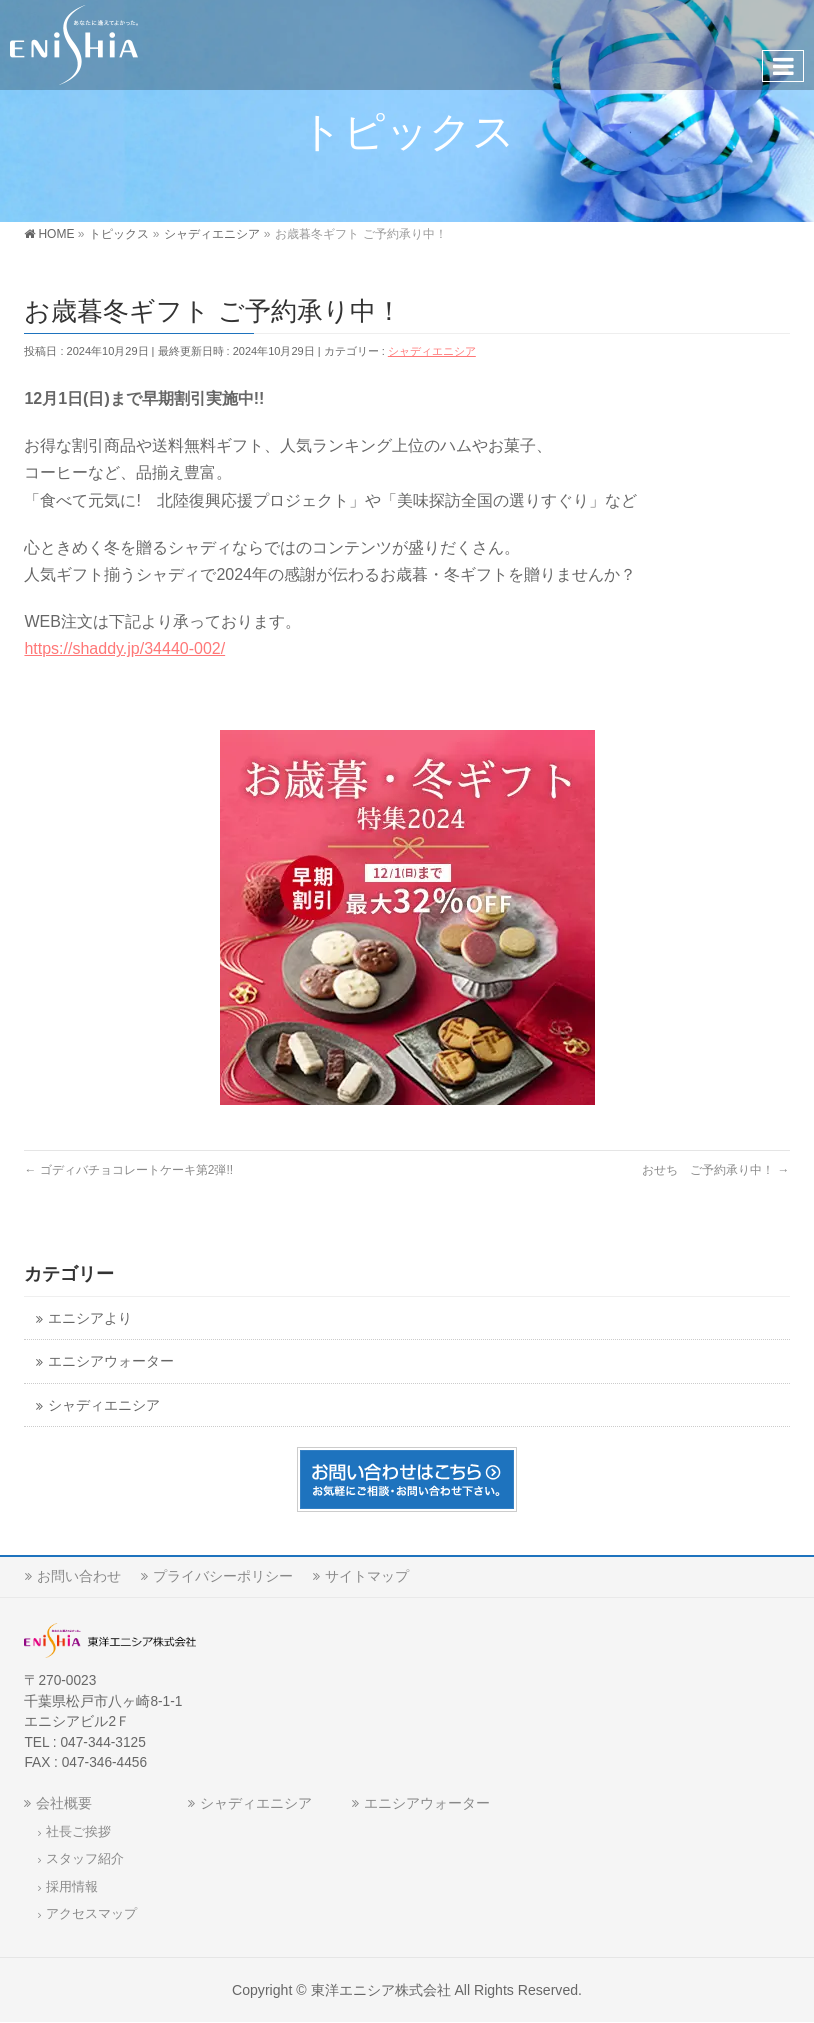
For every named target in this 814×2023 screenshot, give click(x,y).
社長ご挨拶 (78, 1832)
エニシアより (90, 1318)
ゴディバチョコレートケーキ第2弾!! (128, 1170)
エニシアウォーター (111, 1361)
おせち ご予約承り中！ (715, 1170)
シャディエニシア (432, 351)
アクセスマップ (91, 1914)
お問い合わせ (79, 1576)
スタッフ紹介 (85, 1859)
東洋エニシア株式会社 (381, 1990)
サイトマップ (367, 1576)
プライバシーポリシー (223, 1576)
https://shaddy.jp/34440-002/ (124, 648)
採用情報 (72, 1887)
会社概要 (64, 1803)
